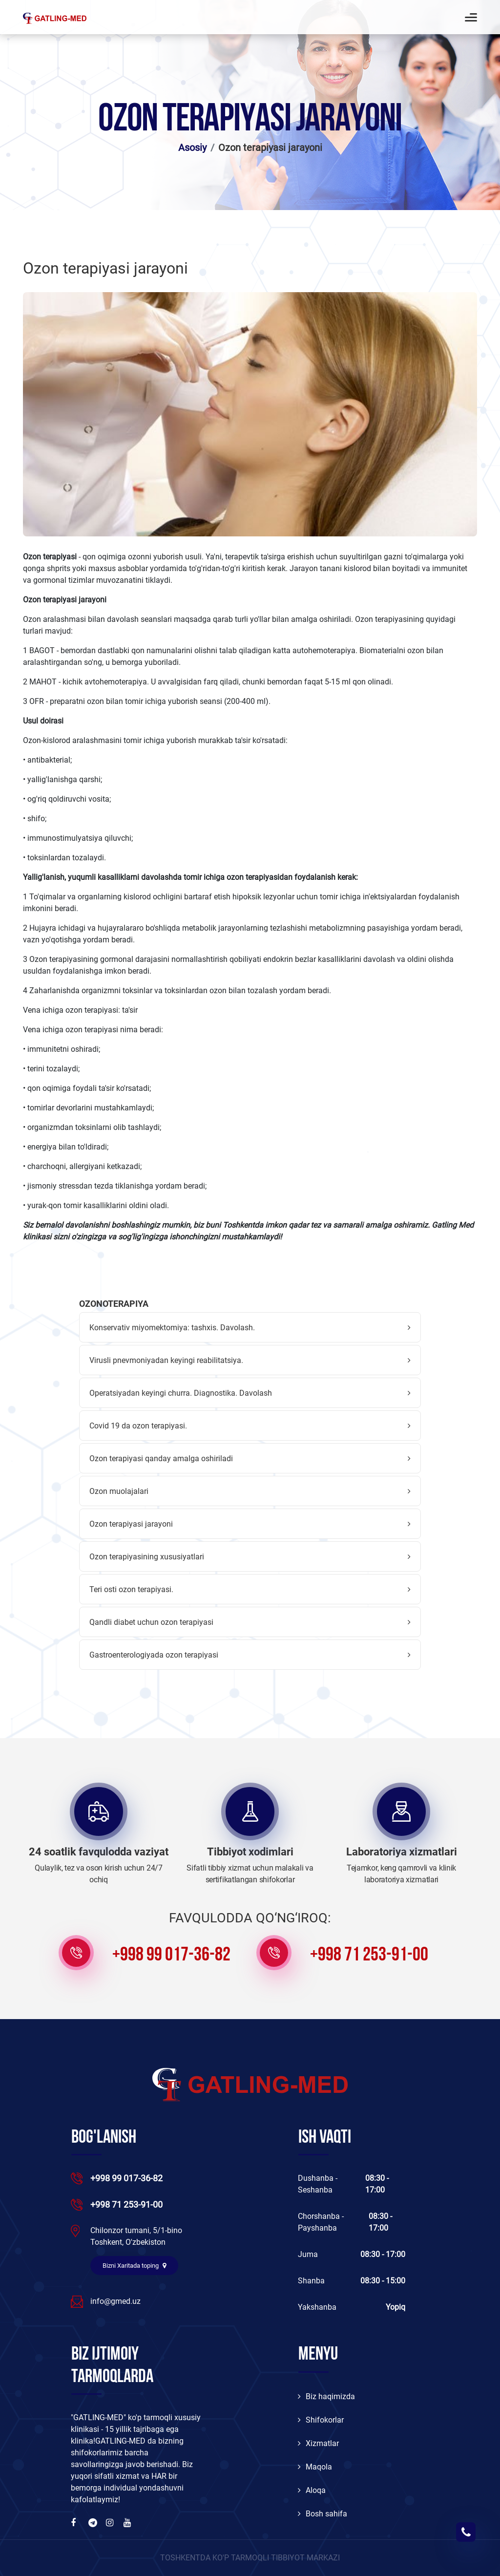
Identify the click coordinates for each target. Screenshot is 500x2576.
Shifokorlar (321, 2420)
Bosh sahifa (322, 2513)
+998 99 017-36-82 (171, 1955)
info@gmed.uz (115, 2301)
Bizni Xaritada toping (134, 2265)
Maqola (315, 2466)
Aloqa (312, 2490)
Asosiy (192, 147)
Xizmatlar (318, 2443)
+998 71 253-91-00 (369, 1955)
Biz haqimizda (326, 2396)
